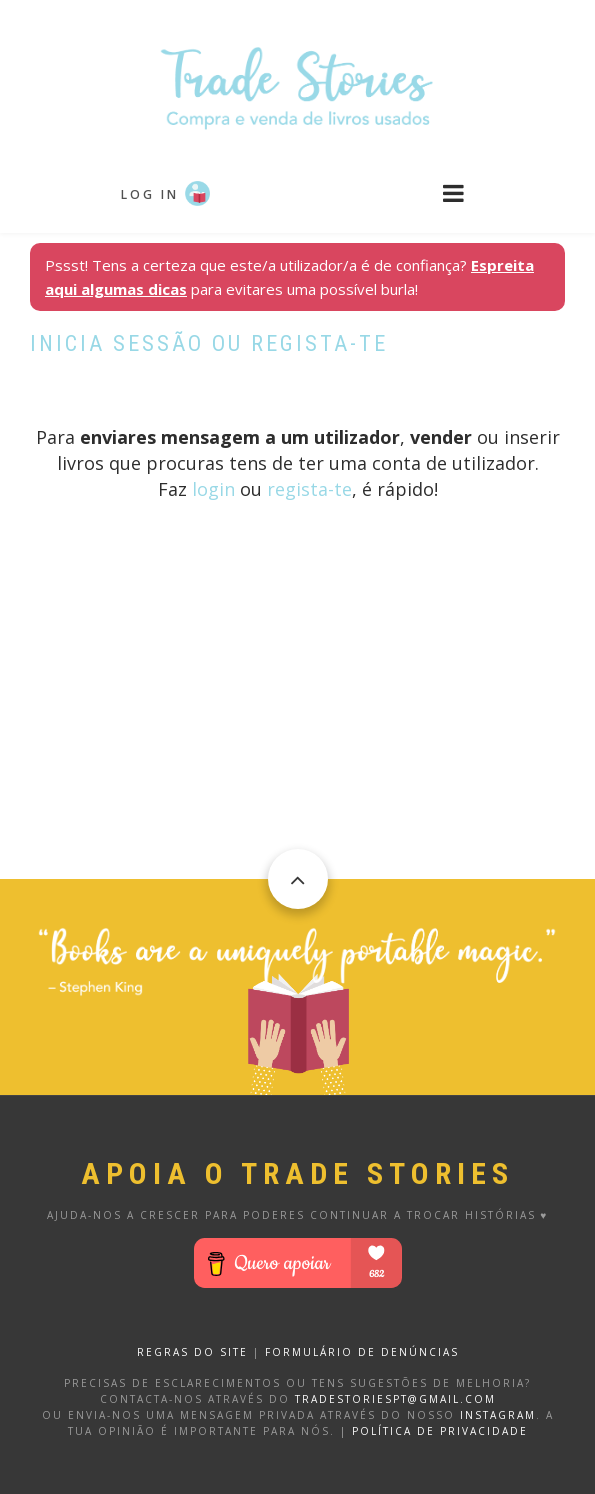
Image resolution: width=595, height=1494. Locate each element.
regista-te (309, 489)
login (213, 489)
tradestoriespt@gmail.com (395, 1399)
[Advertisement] (297, 739)
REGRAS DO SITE (192, 1352)
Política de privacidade (440, 1431)
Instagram (498, 1415)
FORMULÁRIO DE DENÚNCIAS (362, 1352)
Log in (150, 194)
